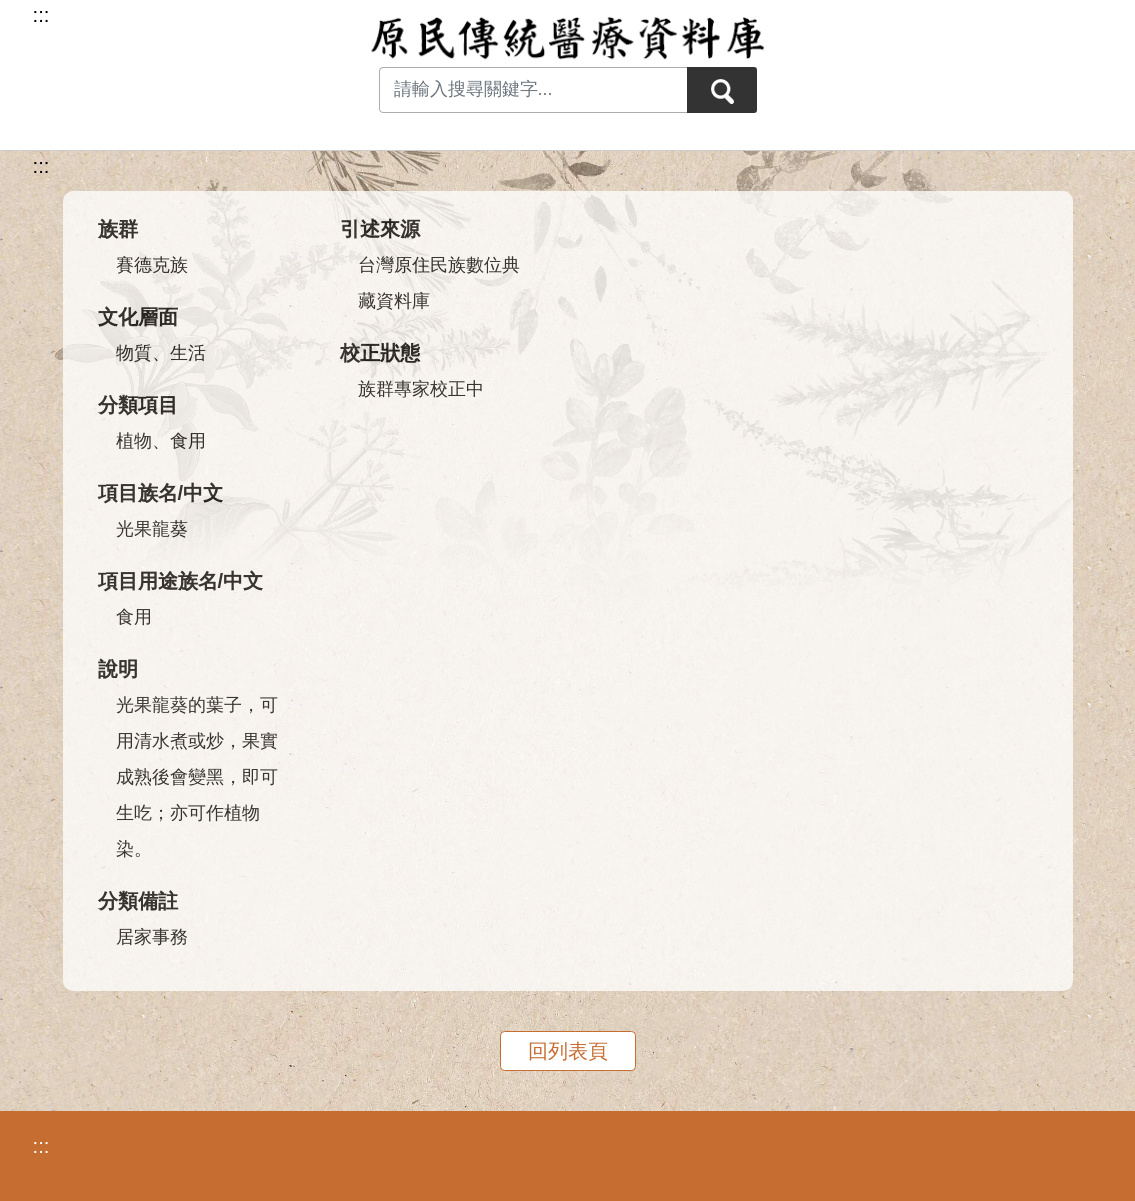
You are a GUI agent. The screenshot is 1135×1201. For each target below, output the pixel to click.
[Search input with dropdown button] (533, 90)
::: (41, 166)
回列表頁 (568, 1051)
